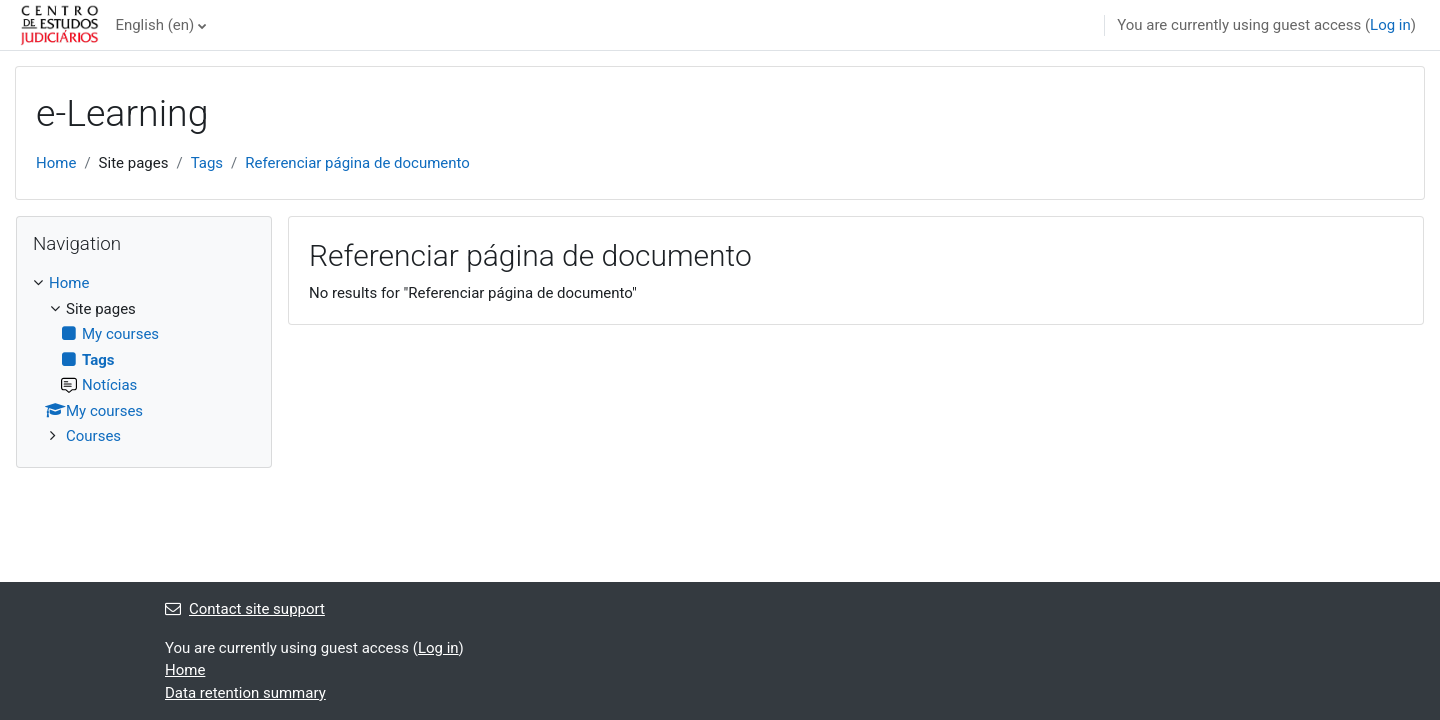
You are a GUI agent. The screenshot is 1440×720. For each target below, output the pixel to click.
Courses (93, 436)
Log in (1390, 25)
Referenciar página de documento (357, 163)
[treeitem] (144, 360)
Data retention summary (245, 693)
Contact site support (245, 609)
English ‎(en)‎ (154, 25)
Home (56, 163)
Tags (207, 163)
